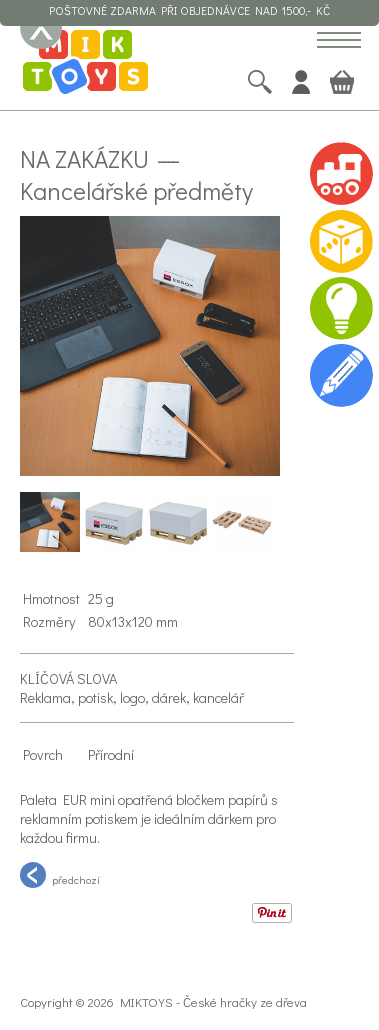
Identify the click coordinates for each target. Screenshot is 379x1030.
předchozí (60, 875)
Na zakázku (84, 158)
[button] (339, 41)
